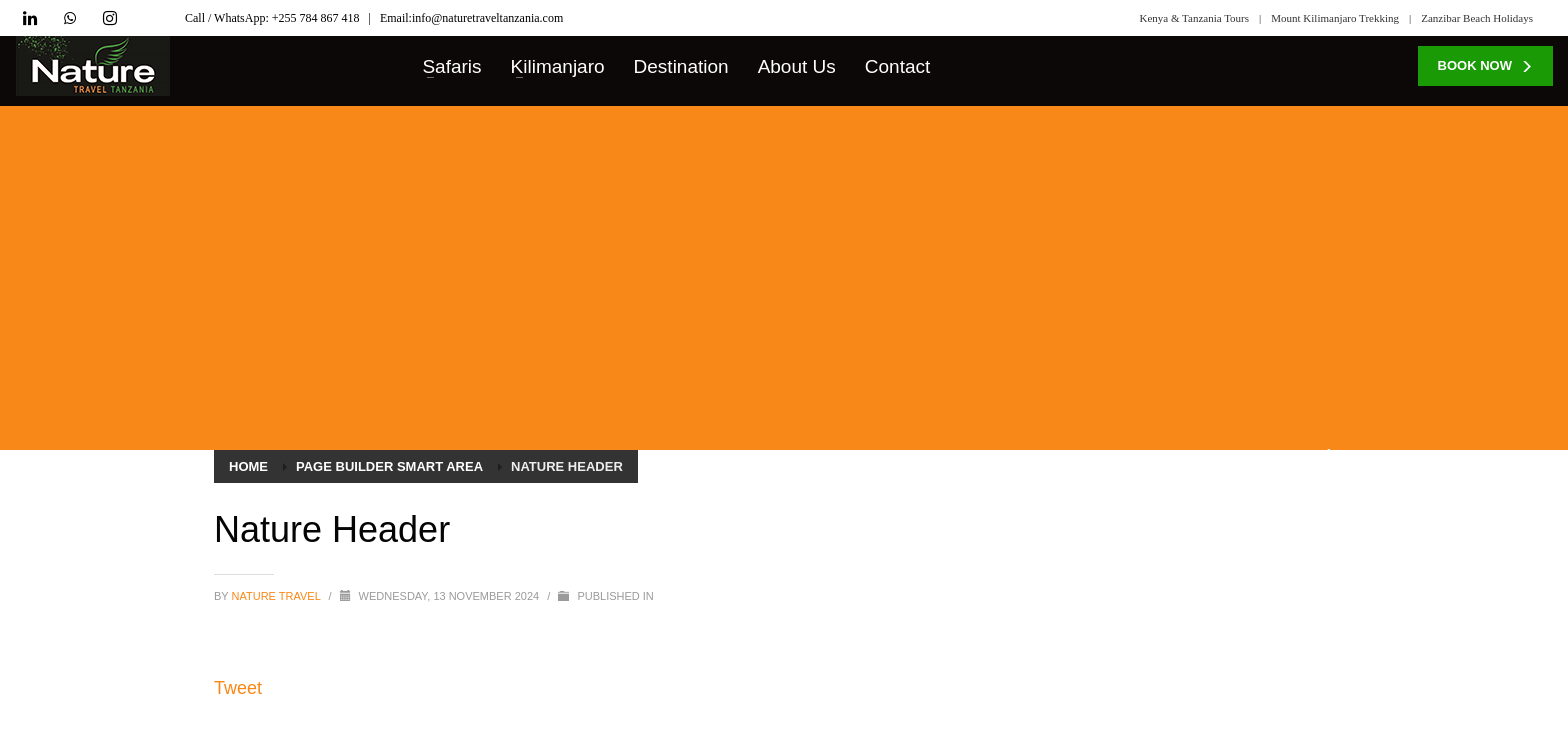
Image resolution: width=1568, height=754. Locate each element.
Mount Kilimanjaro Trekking (1335, 18)
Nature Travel (278, 596)
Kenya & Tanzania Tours (1195, 18)
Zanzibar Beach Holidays (1477, 18)
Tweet (238, 688)
